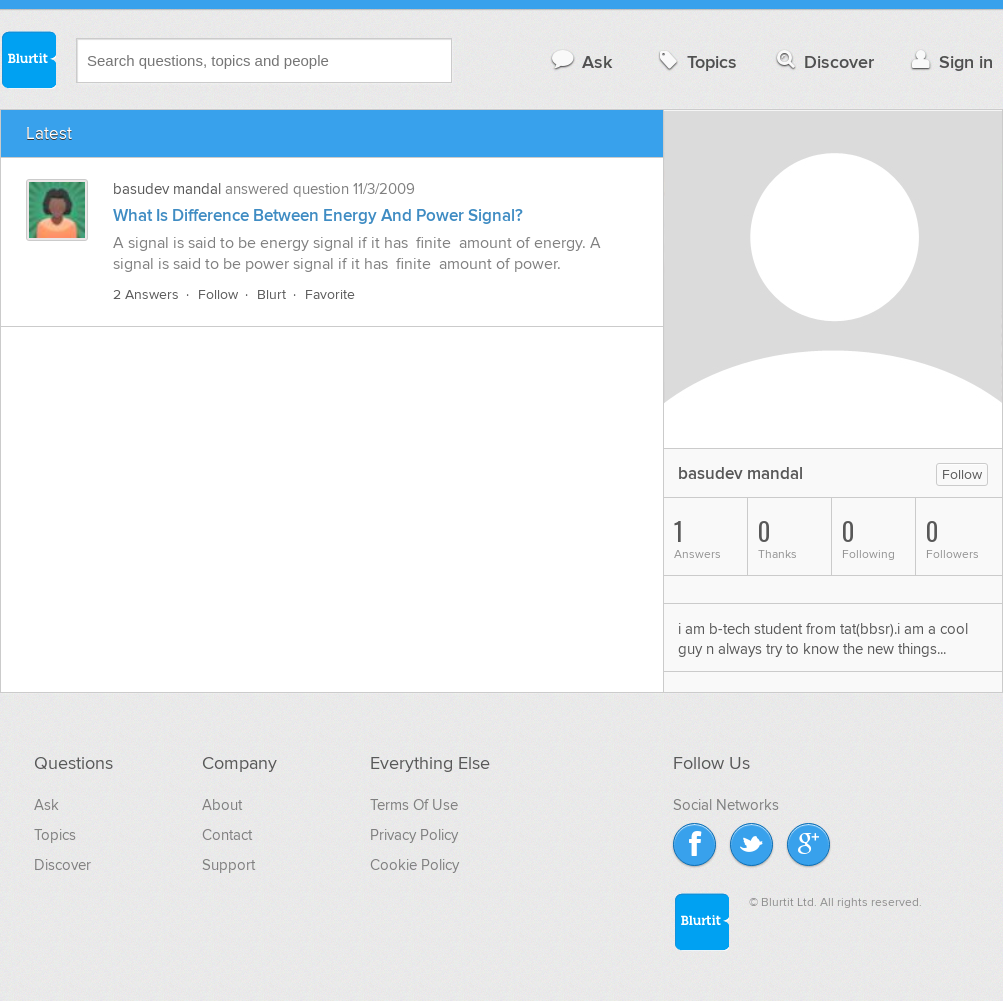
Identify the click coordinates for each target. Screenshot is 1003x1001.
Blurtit (28, 59)
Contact (227, 835)
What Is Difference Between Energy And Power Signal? (318, 216)
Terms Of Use (414, 805)
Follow (218, 294)
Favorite (330, 294)
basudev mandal (167, 189)
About (222, 805)
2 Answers (146, 294)
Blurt (271, 294)
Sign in (949, 61)
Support (228, 865)
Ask (580, 61)
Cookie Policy (414, 865)
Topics (695, 61)
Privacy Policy (414, 835)
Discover (823, 61)
